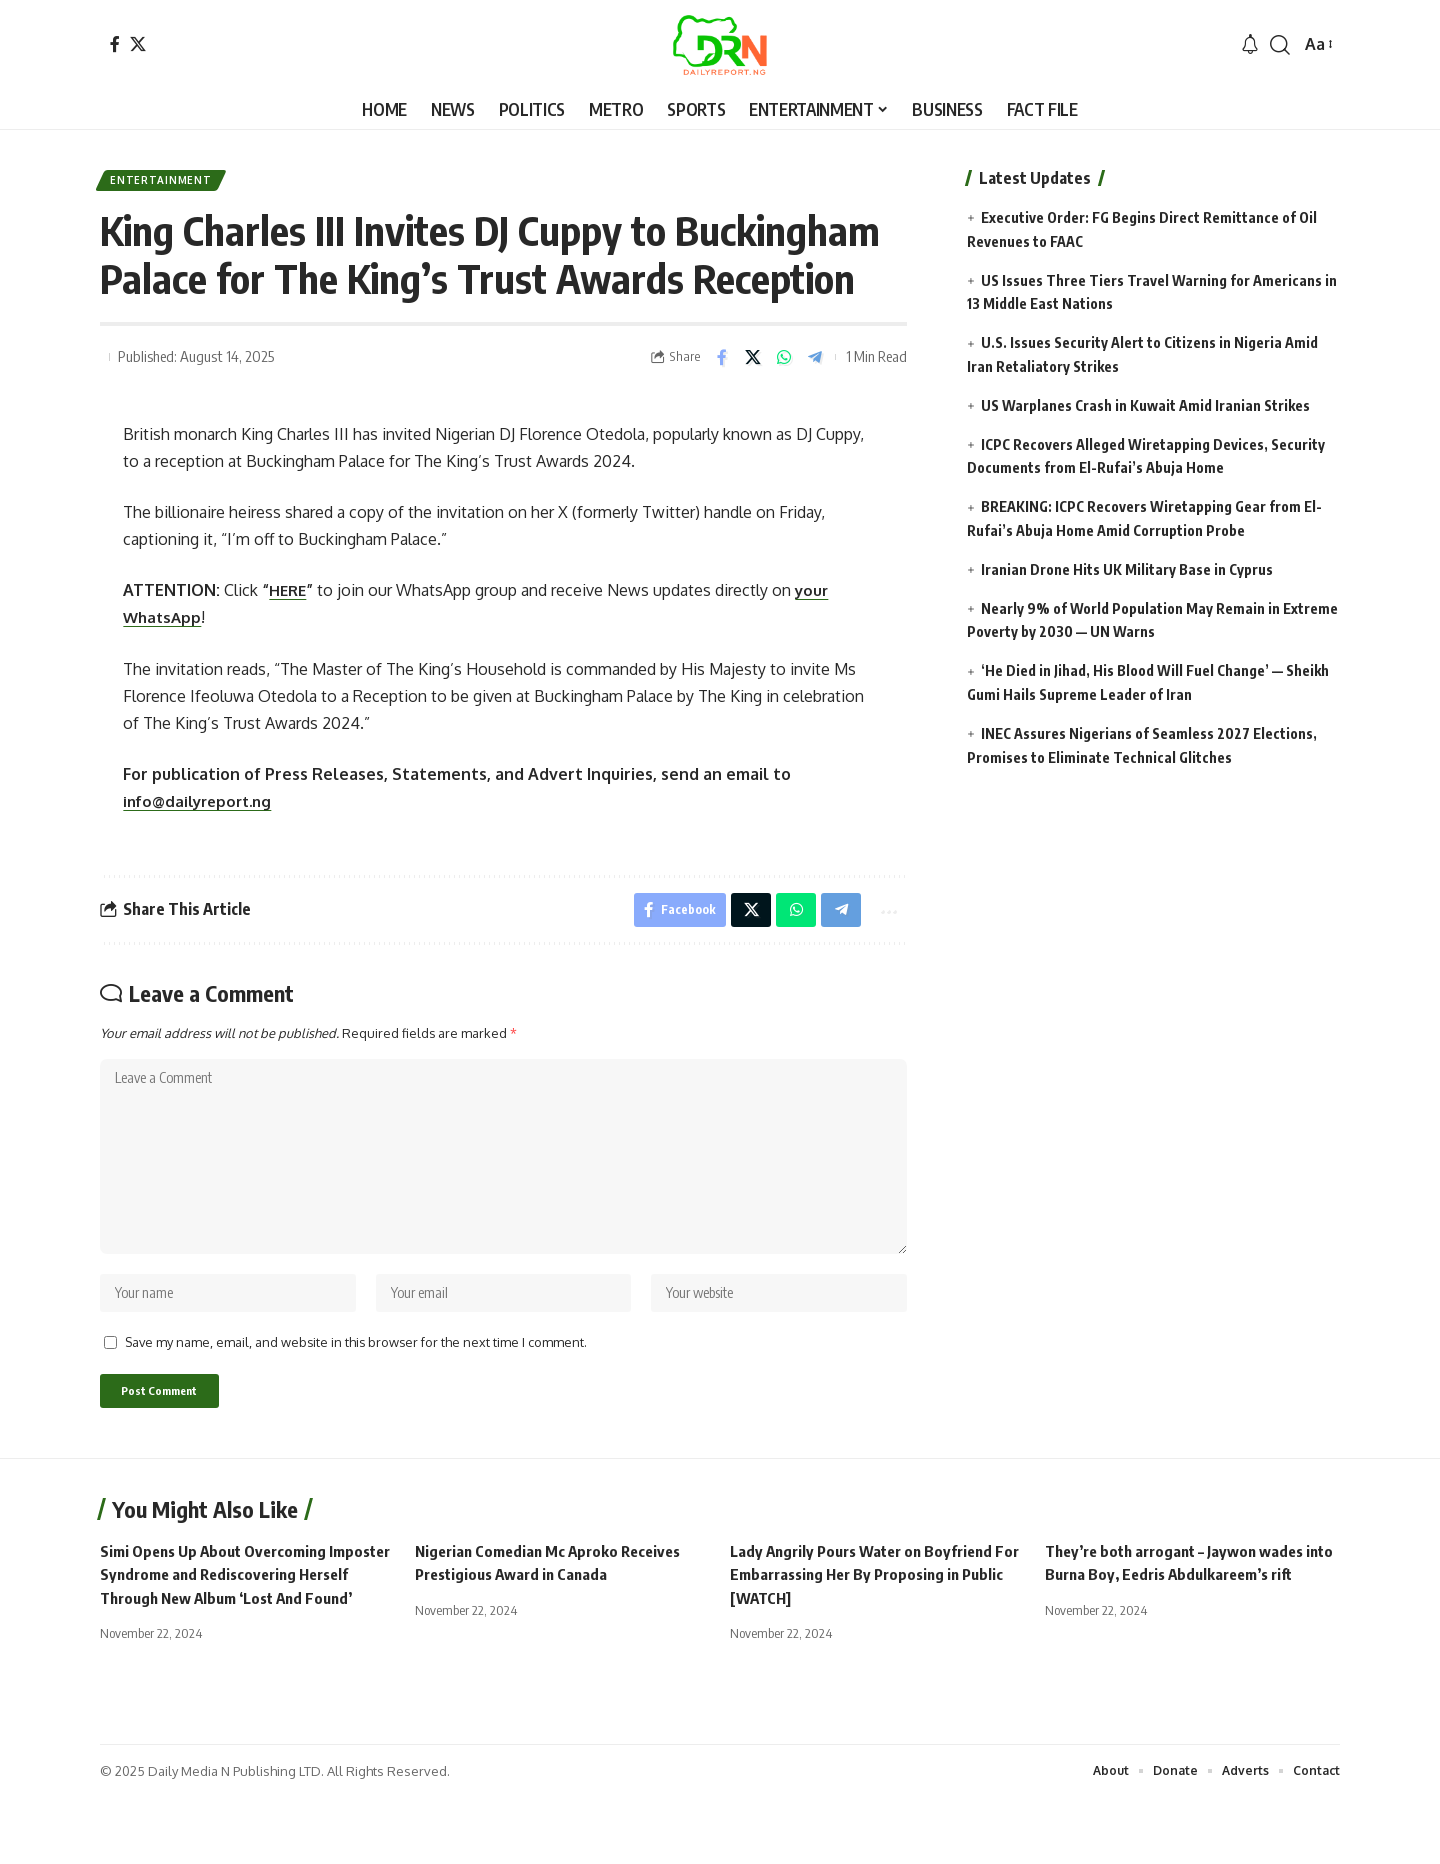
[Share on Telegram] (815, 364)
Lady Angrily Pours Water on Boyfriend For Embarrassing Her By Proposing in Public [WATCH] (869, 1617)
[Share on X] (753, 364)
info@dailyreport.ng (202, 808)
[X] (138, 44)
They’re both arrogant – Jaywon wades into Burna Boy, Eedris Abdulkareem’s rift (1182, 1617)
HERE (289, 597)
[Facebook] (115, 44)
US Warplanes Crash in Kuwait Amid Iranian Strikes (1147, 405)
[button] (1280, 45)
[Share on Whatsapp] (784, 364)
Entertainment (167, 183)
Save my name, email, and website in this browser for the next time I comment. (356, 1379)
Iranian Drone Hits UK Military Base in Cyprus (1127, 569)
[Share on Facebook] (722, 364)
